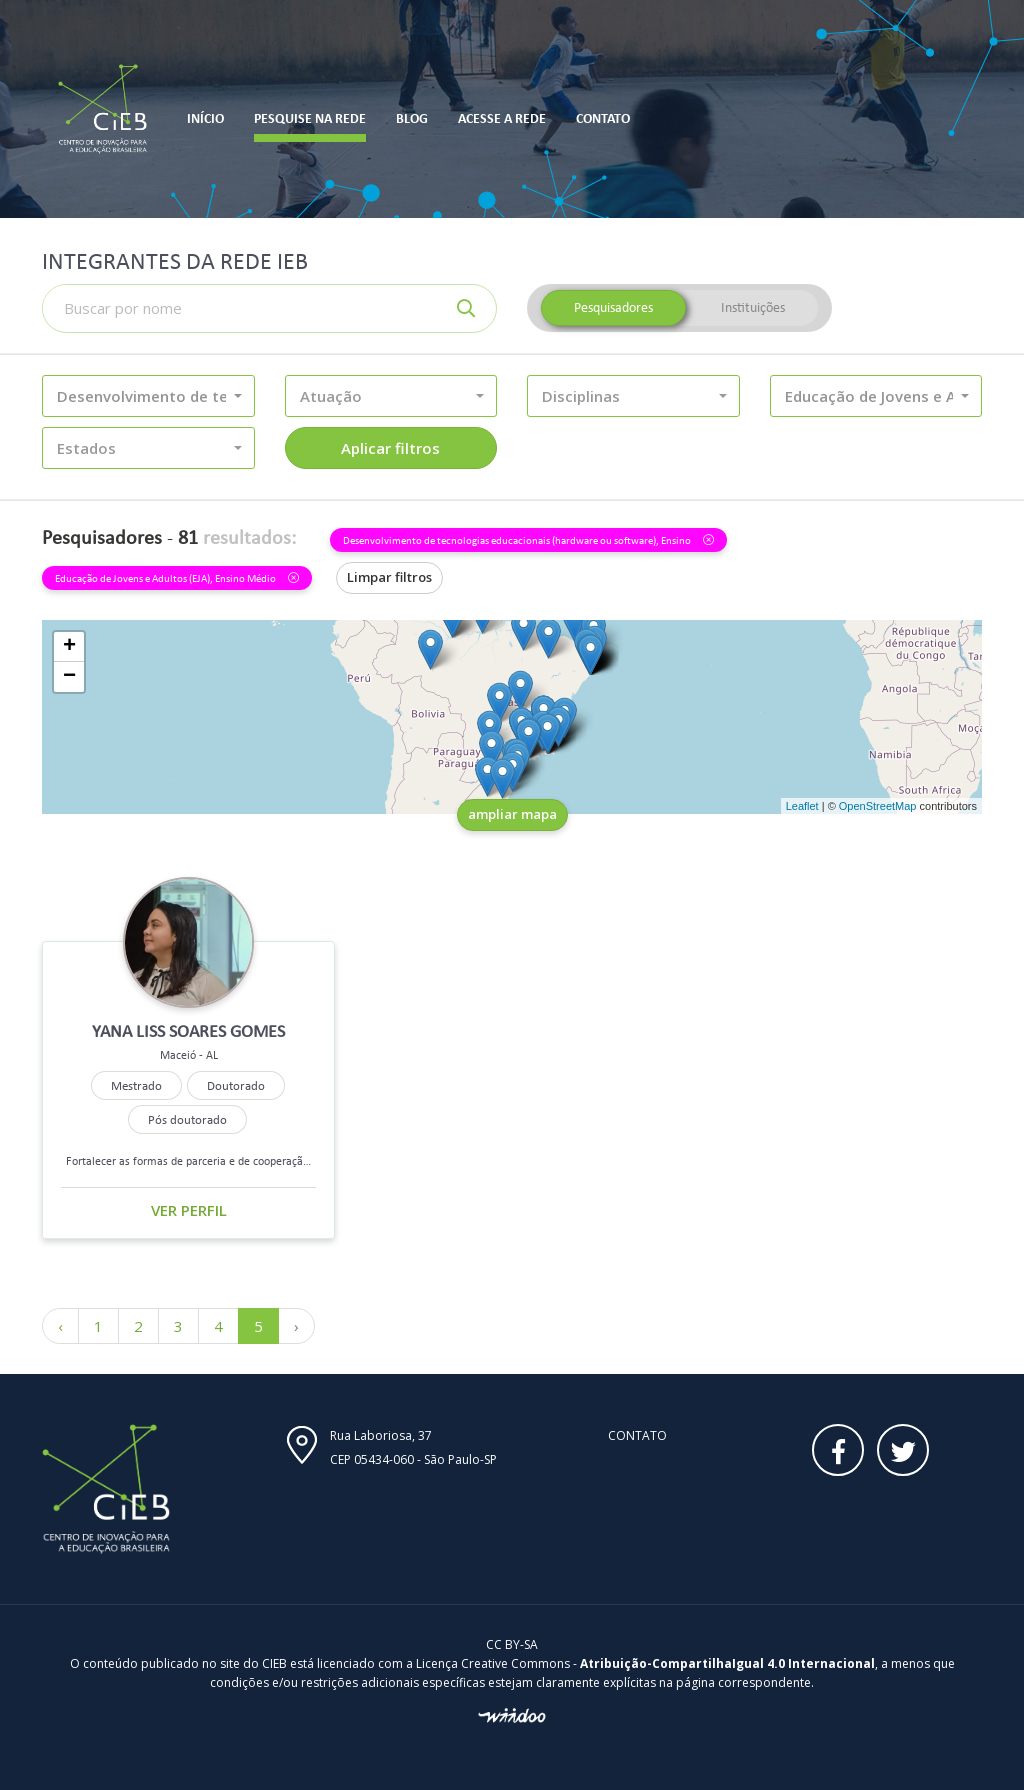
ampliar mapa (512, 814)
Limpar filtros (389, 577)
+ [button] (69, 647)
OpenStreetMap (878, 806)
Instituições (753, 307)
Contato (637, 1435)
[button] (148, 396)
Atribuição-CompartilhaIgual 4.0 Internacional (727, 1663)
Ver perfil (189, 1210)
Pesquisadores (613, 307)
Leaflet (802, 806)
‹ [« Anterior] (60, 1326)
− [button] (69, 677)
